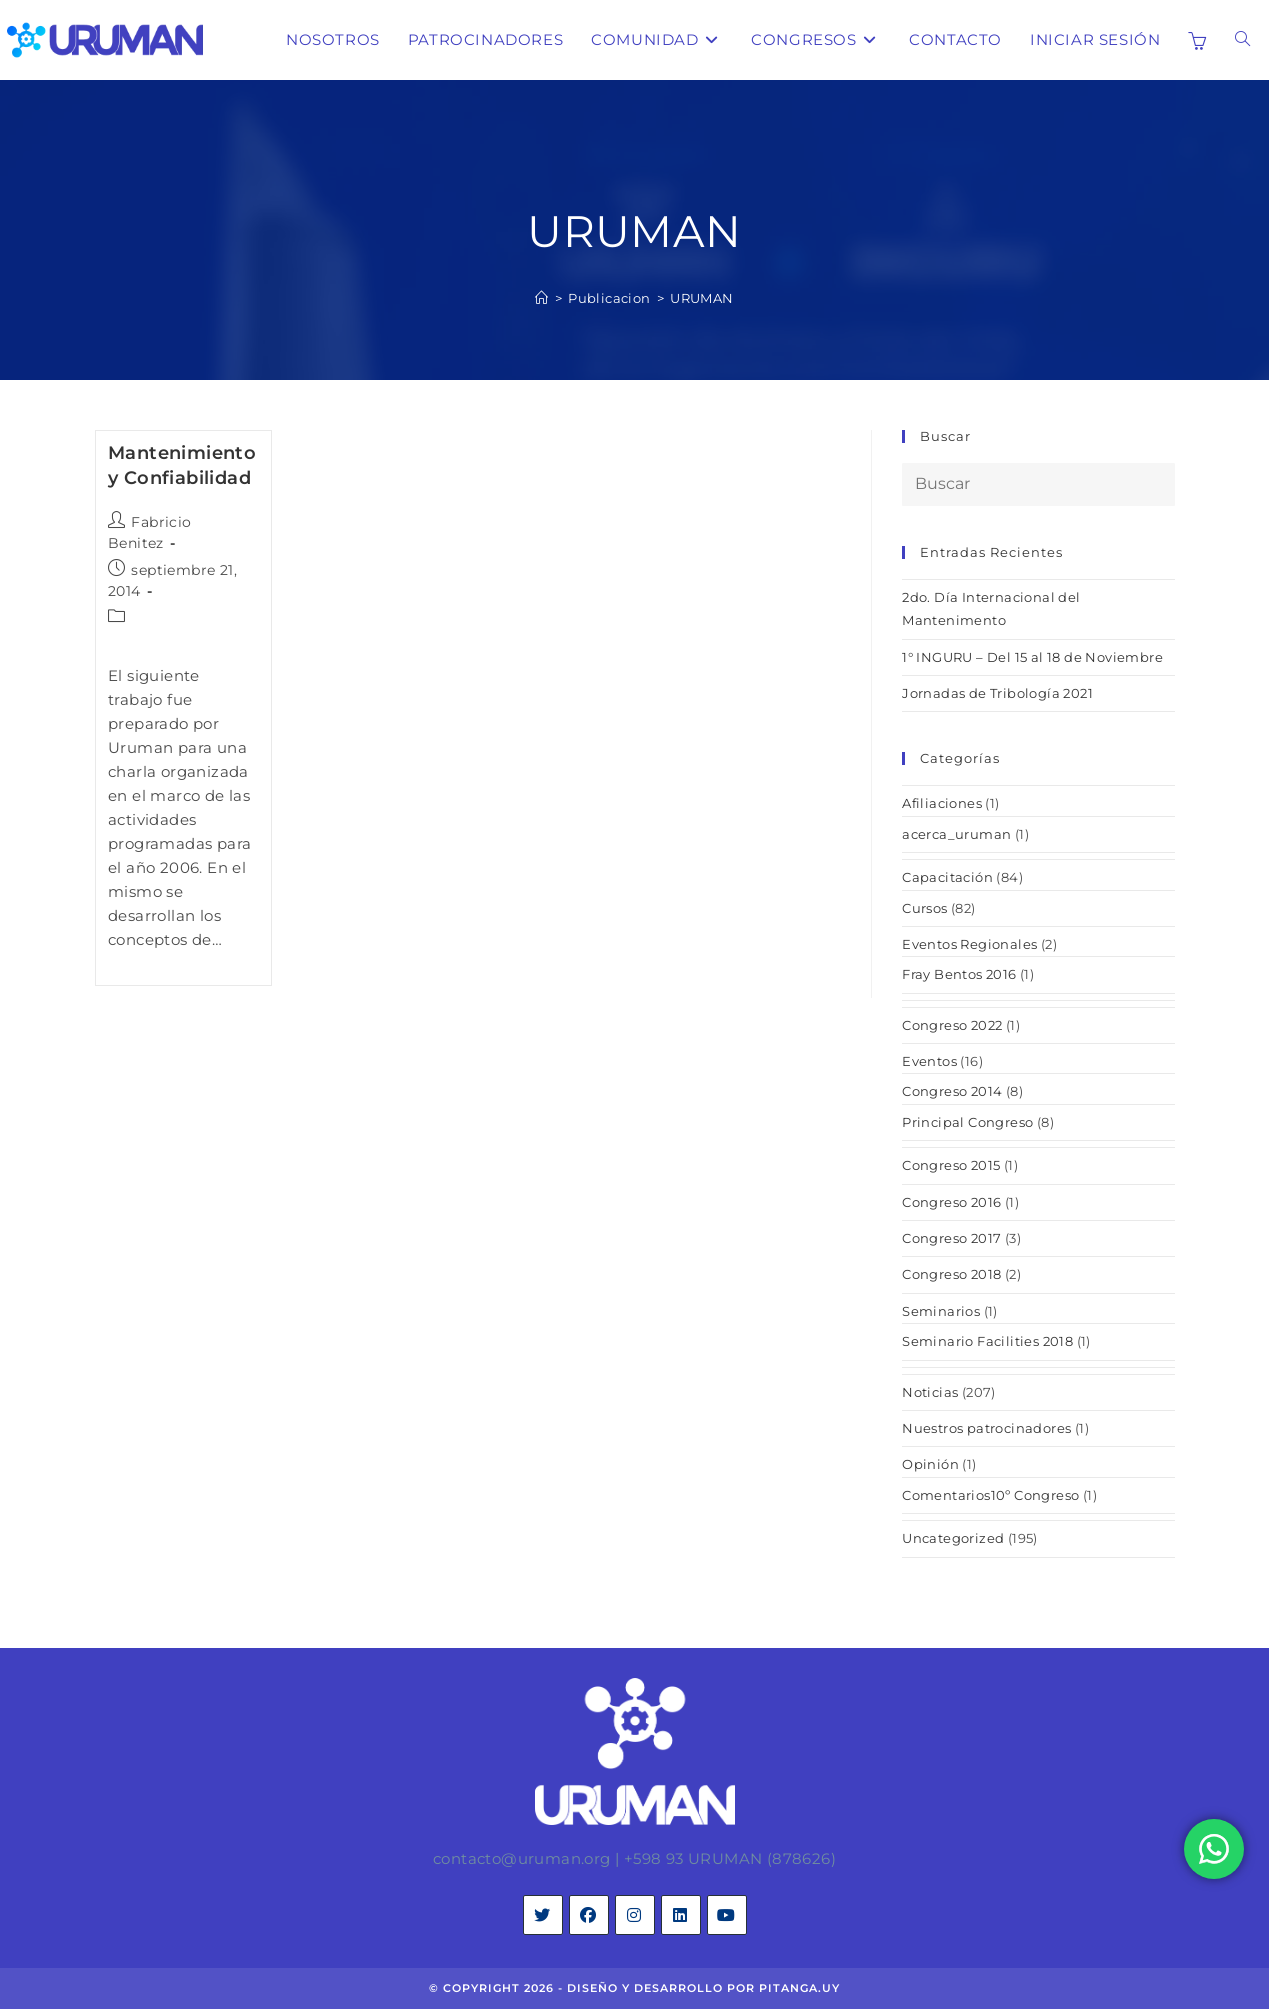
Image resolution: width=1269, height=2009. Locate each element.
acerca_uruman (956, 834)
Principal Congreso (967, 1122)
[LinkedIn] (681, 1915)
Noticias (930, 1392)
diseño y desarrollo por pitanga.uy (703, 1988)
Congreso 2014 (952, 1091)
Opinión (930, 1464)
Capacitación (947, 877)
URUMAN (701, 298)
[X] (543, 1915)
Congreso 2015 (951, 1165)
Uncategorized (953, 1538)
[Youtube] (727, 1915)
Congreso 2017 (951, 1238)
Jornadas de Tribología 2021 (997, 693)
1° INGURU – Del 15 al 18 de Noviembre (1032, 657)
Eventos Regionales (969, 944)
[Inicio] (541, 298)
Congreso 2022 (952, 1025)
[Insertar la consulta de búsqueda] (1038, 484)
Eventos (929, 1061)
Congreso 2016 (951, 1202)
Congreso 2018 (951, 1274)
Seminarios (941, 1311)
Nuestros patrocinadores (986, 1428)
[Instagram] (635, 1915)
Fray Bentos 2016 (959, 974)
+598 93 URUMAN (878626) (730, 1858)
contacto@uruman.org (522, 1858)
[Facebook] (589, 1915)
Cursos (924, 908)
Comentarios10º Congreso (990, 1495)
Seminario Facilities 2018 (987, 1341)
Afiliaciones (942, 803)
